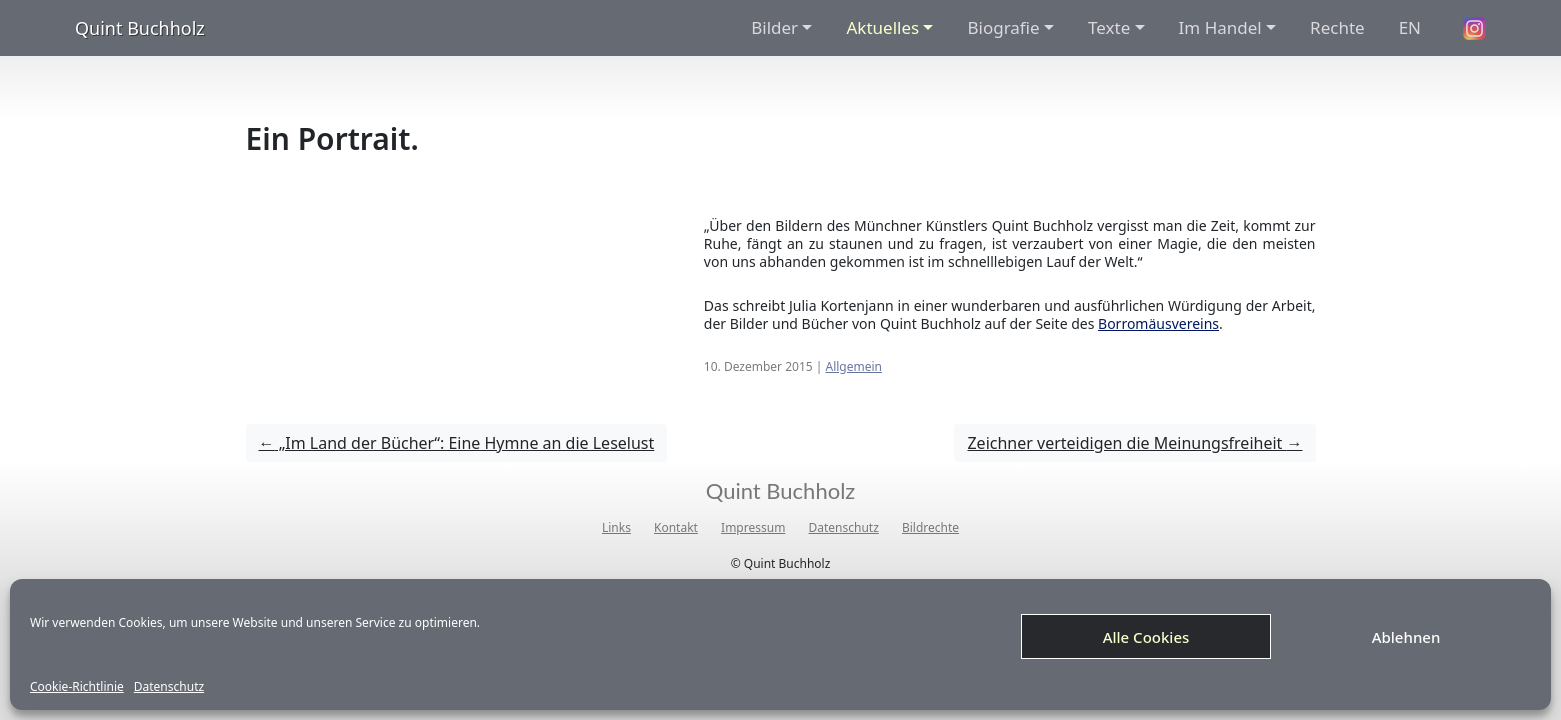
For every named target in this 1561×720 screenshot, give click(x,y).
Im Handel (1220, 27)
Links (616, 528)
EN (1410, 27)
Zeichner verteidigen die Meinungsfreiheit (1134, 443)
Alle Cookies (1146, 637)
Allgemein (853, 366)
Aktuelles (882, 27)
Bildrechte (930, 528)
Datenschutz (169, 687)
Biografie (1003, 27)
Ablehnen (1406, 637)
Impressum (753, 528)
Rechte (1337, 27)
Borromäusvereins (1158, 323)
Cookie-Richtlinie (77, 687)
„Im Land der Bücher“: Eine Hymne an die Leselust (457, 443)
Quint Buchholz (140, 28)
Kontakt (676, 528)
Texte (1109, 27)
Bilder (774, 27)
